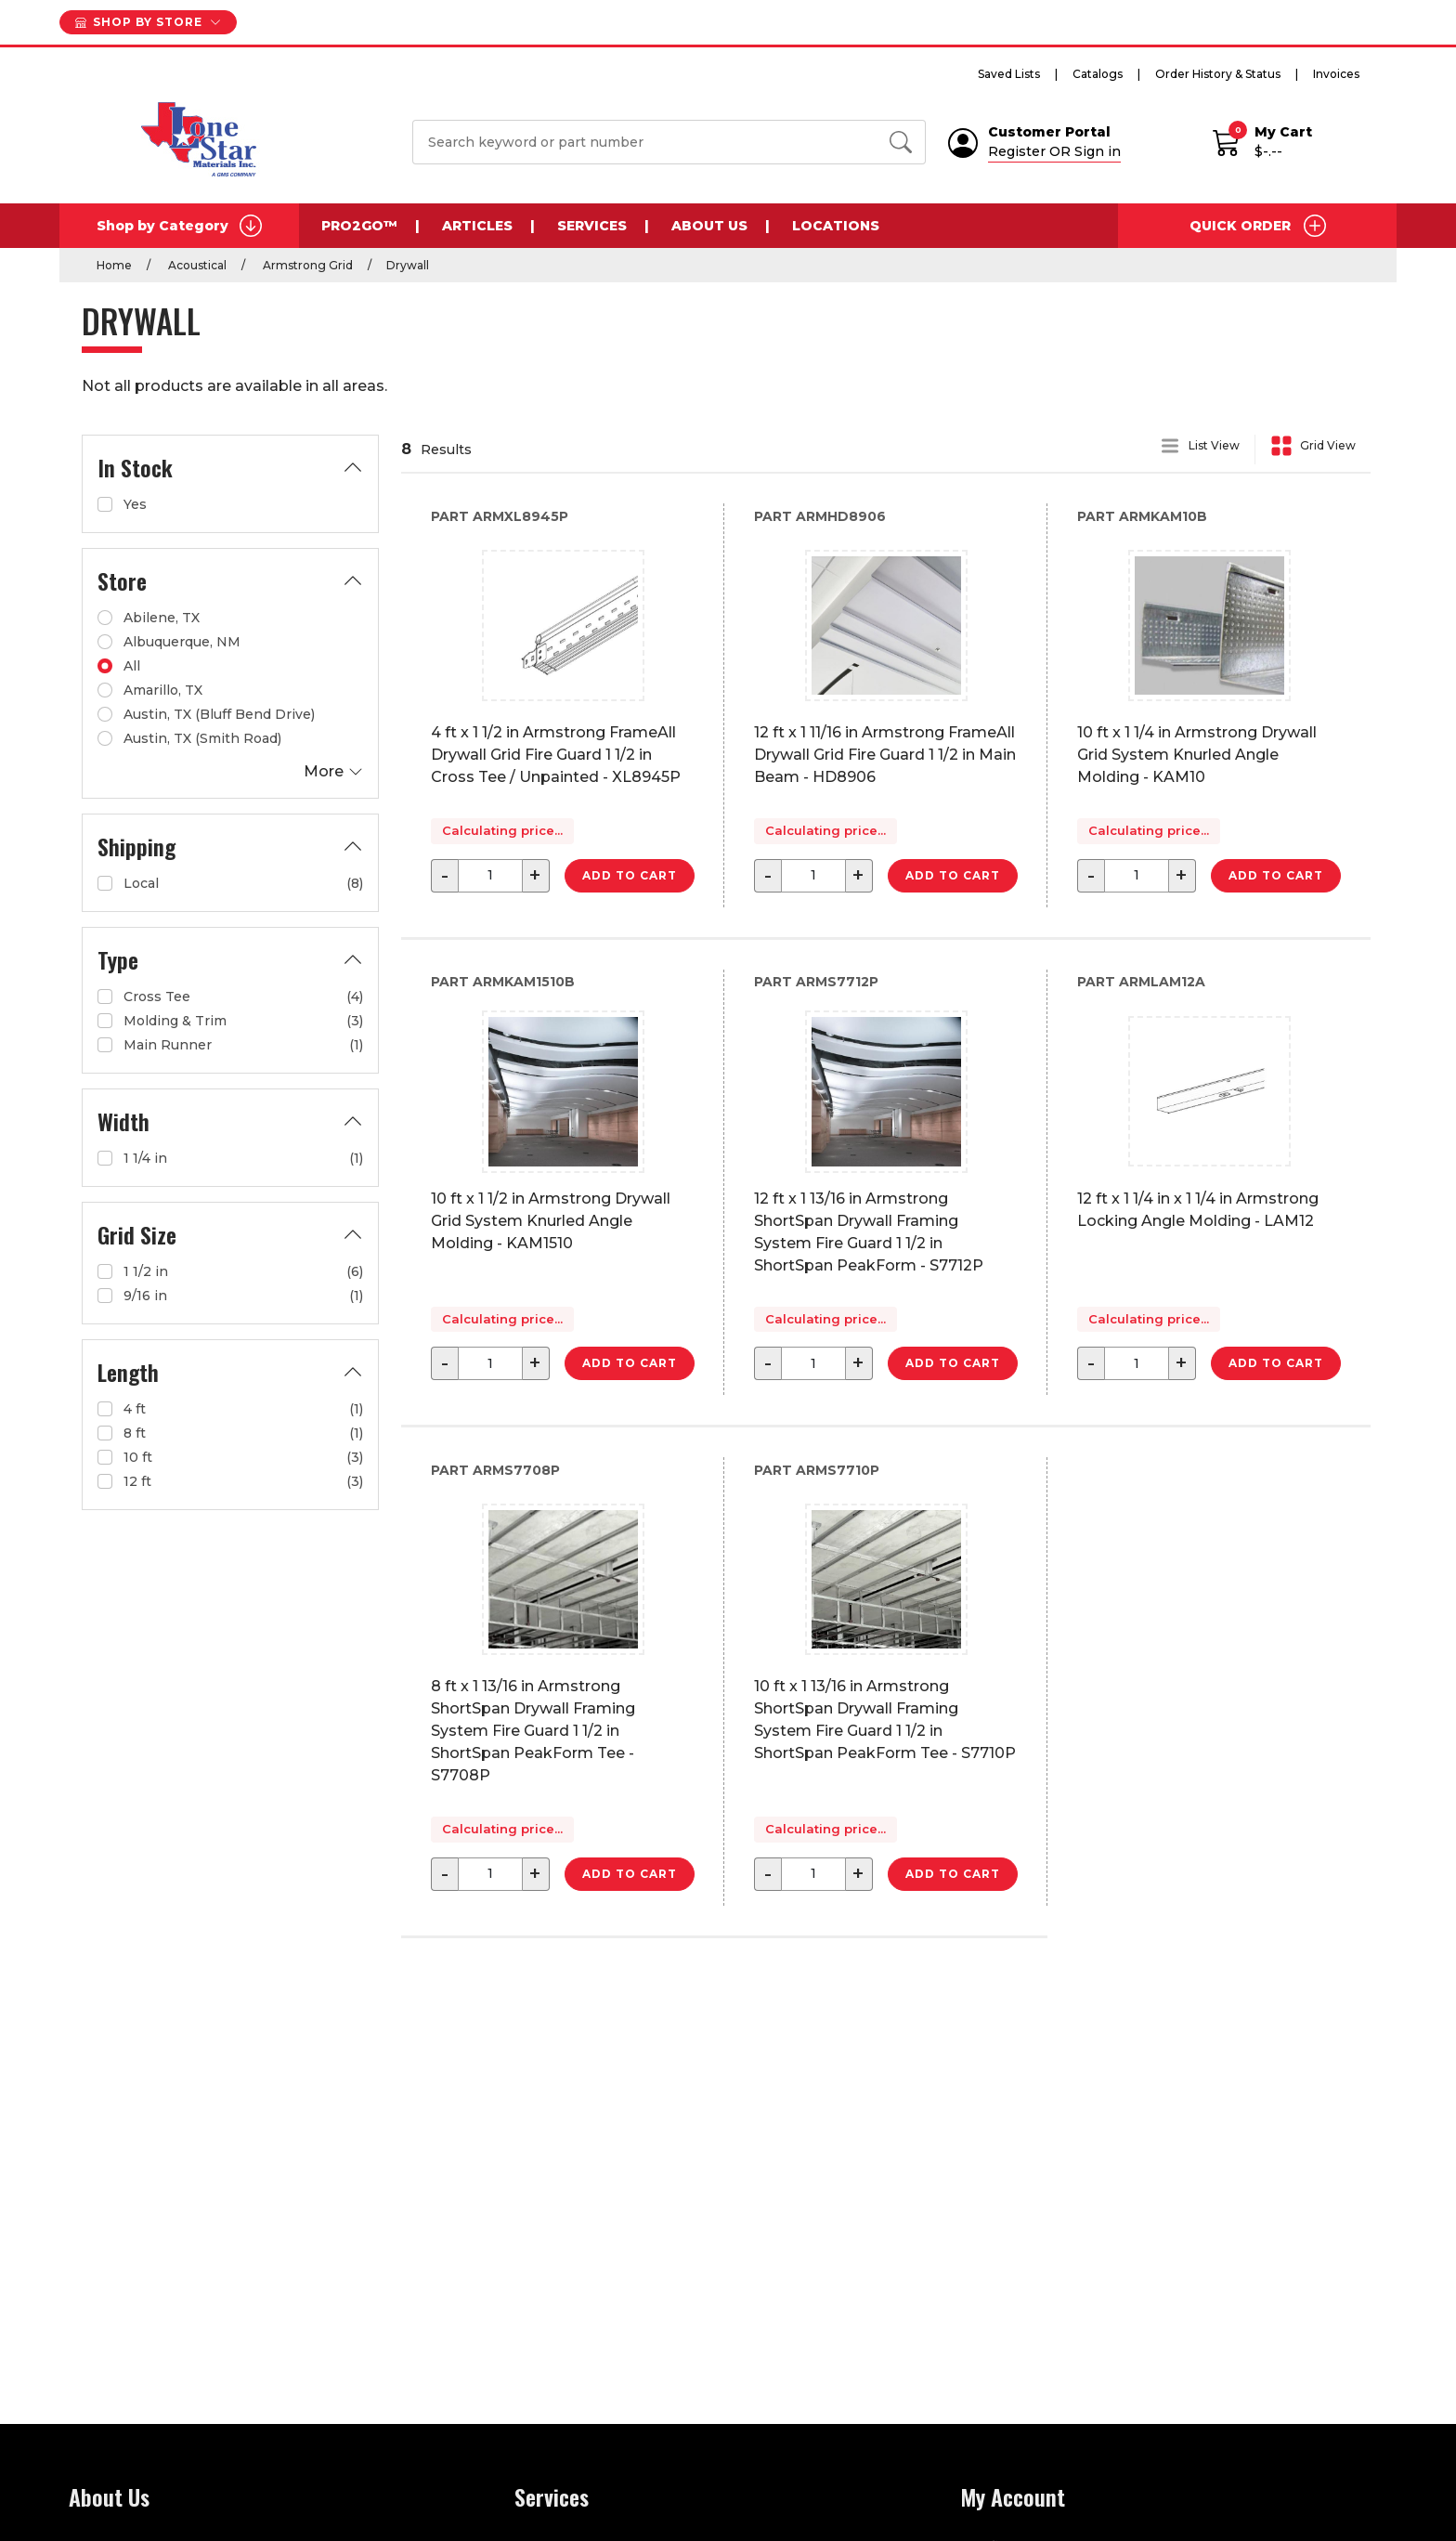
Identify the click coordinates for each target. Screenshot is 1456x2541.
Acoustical (196, 265)
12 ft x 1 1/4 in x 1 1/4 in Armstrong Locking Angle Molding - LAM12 (1198, 1210)
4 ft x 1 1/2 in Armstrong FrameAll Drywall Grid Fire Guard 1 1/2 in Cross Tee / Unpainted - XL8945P (556, 754)
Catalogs (1097, 74)
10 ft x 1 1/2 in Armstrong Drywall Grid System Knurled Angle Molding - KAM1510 (550, 1221)
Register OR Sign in (1054, 151)
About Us (709, 225)
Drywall (407, 265)
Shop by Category (179, 226)
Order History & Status (1217, 74)
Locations (835, 225)
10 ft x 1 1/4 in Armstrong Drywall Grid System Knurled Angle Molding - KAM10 (1197, 754)
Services (592, 225)
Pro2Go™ (359, 225)
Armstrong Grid (306, 265)
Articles (477, 225)
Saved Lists (1009, 74)
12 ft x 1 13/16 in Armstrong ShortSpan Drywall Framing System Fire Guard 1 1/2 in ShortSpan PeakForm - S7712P (868, 1232)
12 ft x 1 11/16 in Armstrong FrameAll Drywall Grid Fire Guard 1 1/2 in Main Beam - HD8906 (885, 754)
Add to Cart (629, 875)
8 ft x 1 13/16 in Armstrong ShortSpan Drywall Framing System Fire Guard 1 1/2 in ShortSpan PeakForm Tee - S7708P (533, 1730)
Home (114, 265)
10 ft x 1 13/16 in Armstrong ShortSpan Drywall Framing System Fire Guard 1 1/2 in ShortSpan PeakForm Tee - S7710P (885, 1719)
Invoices (1336, 74)
